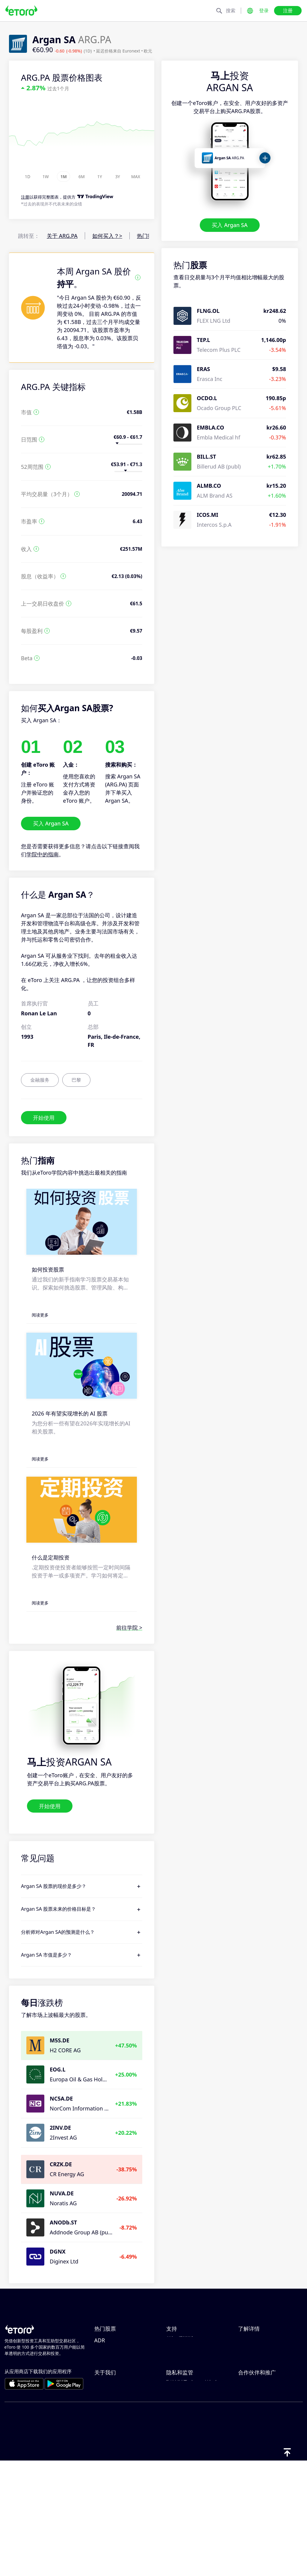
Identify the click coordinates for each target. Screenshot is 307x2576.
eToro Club (251, 2460)
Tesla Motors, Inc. (116, 2371)
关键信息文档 (182, 2490)
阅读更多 (40, 1315)
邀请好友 (249, 2441)
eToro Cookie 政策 (188, 2441)
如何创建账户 (182, 2371)
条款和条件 (179, 2480)
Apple (101, 2381)
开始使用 (44, 1117)
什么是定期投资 (50, 1557)
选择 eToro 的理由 (116, 2441)
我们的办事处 (110, 2470)
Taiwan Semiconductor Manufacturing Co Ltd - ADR (123, 2399)
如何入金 (177, 2351)
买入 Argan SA (229, 225)
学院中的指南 (42, 854)
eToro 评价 (107, 2451)
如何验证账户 (182, 2381)
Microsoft (106, 2361)
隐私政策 (177, 2451)
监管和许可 (179, 2460)
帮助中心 (177, 2341)
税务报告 (249, 2381)
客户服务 (177, 2391)
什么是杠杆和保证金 (262, 2361)
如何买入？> (107, 235)
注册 (288, 10)
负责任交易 (251, 2351)
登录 (264, 10)
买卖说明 (249, 2371)
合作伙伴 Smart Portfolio (269, 2480)
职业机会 (105, 2460)
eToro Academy (257, 2391)
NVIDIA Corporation (119, 2341)
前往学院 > (129, 1627)
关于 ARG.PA (62, 235)
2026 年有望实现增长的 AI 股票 (70, 1413)
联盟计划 (249, 2451)
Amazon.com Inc (115, 2351)
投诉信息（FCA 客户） (193, 2500)
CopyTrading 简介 (260, 2341)
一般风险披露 (182, 2470)
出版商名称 (107, 2490)
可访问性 (105, 2480)
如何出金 (177, 2361)
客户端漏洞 (179, 2401)
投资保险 (249, 2470)
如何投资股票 (48, 1269)
